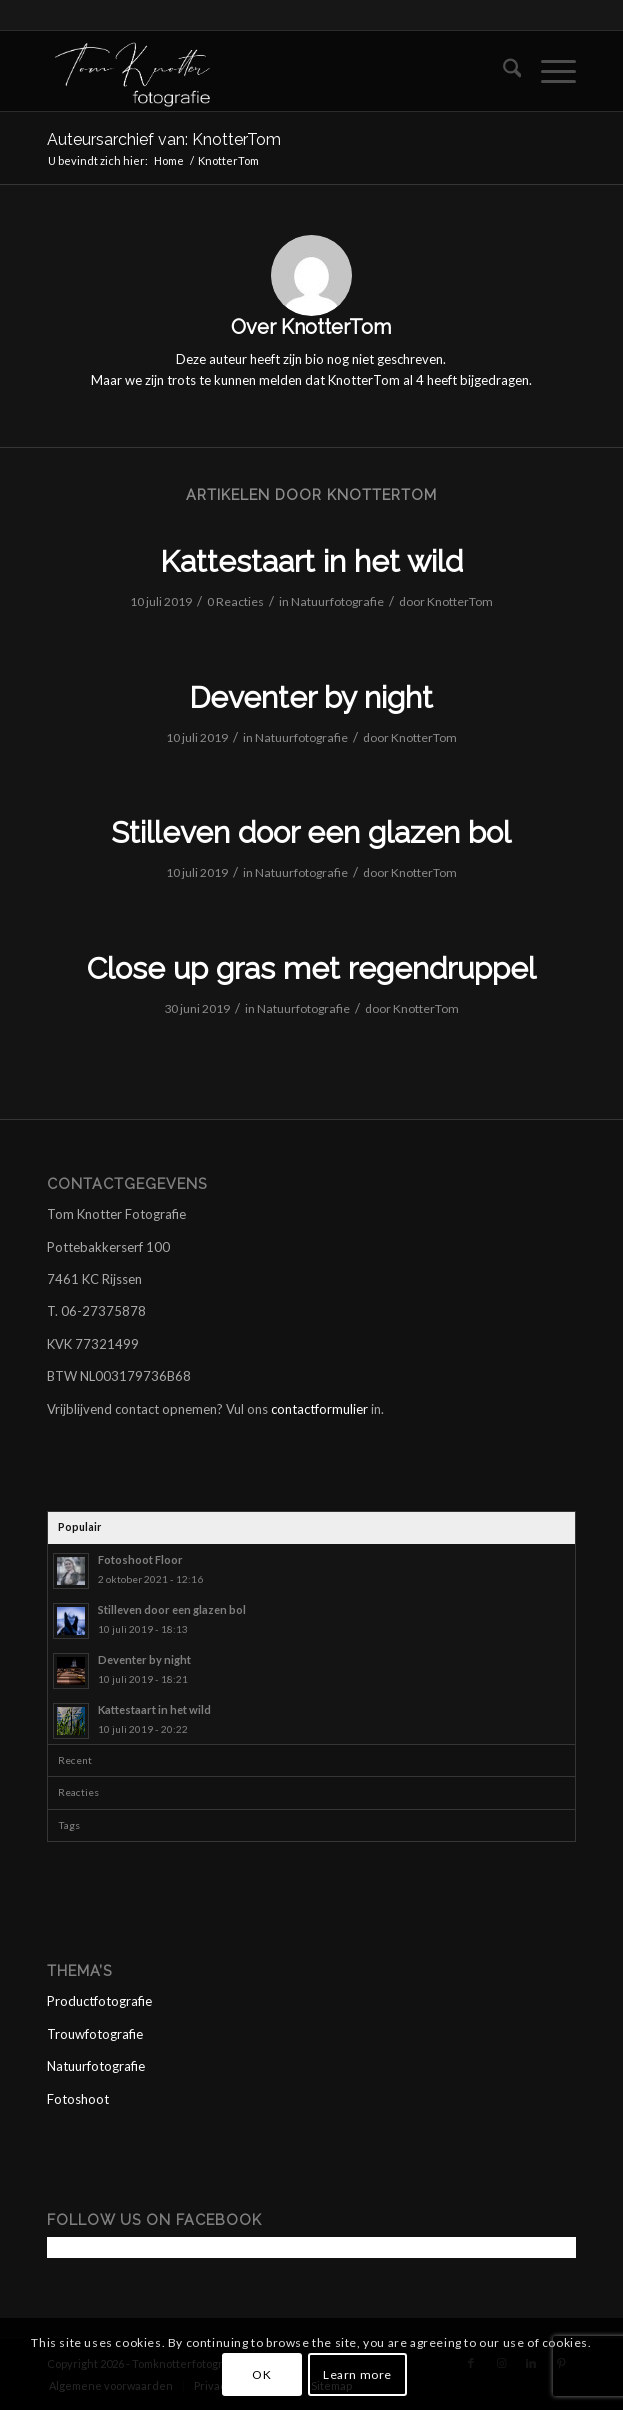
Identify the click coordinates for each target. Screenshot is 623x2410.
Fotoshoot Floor (140, 1559)
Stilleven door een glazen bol (311, 832)
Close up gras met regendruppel (311, 968)
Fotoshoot (78, 2099)
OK (261, 2374)
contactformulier (319, 1409)
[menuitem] (502, 71)
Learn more (357, 2374)
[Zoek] (502, 71)
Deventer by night (311, 697)
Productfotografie (99, 2001)
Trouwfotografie (95, 2034)
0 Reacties (235, 601)
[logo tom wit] (259, 71)
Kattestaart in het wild (311, 561)
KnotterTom (460, 601)
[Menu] (548, 71)
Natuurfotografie (337, 601)
